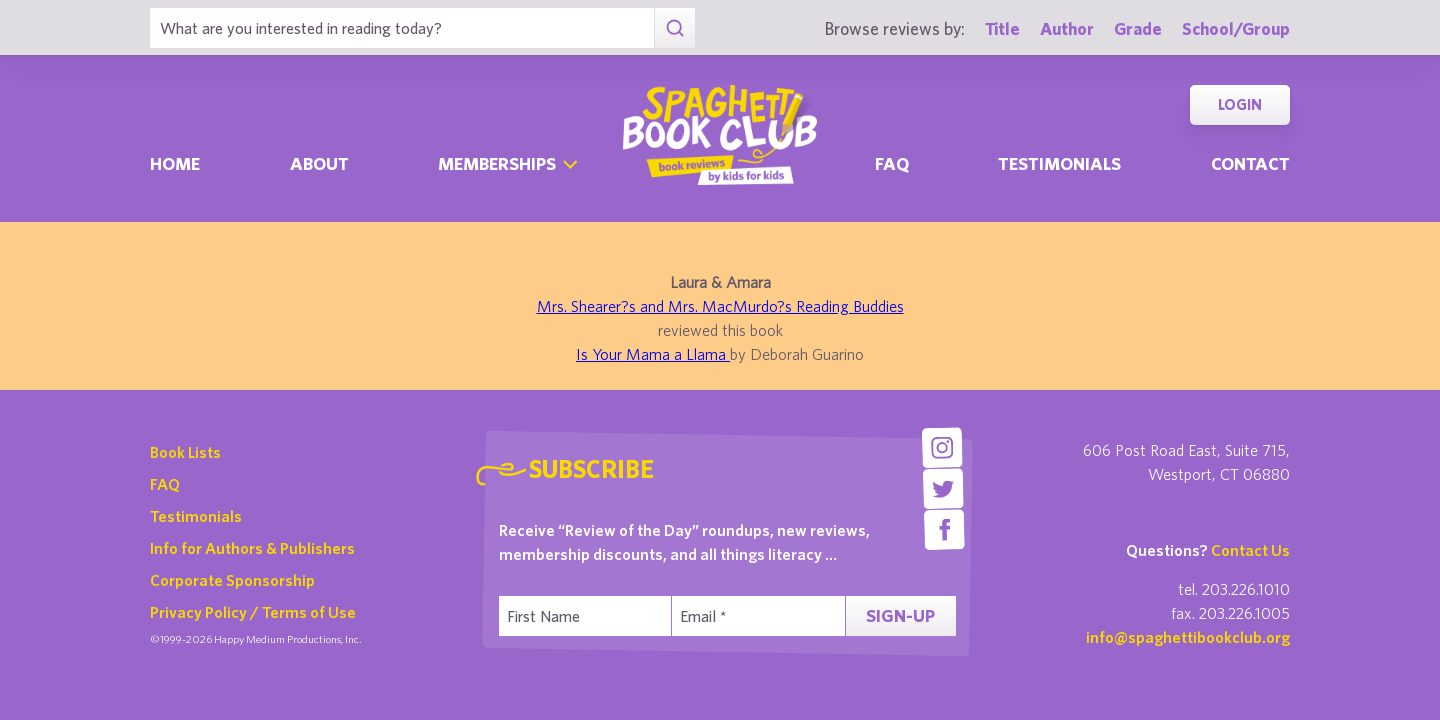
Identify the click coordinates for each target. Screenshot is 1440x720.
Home (175, 163)
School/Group (1236, 28)
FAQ (165, 484)
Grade (1138, 28)
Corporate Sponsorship (232, 580)
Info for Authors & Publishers (252, 548)
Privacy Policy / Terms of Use (253, 612)
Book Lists (185, 452)
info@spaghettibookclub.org (1188, 637)
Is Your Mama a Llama (653, 354)
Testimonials (1059, 163)
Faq (892, 163)
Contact (1250, 163)
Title (1002, 28)
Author (1067, 28)
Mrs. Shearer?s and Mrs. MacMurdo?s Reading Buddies (720, 306)
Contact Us (1250, 550)
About (319, 163)
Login (1240, 104)
